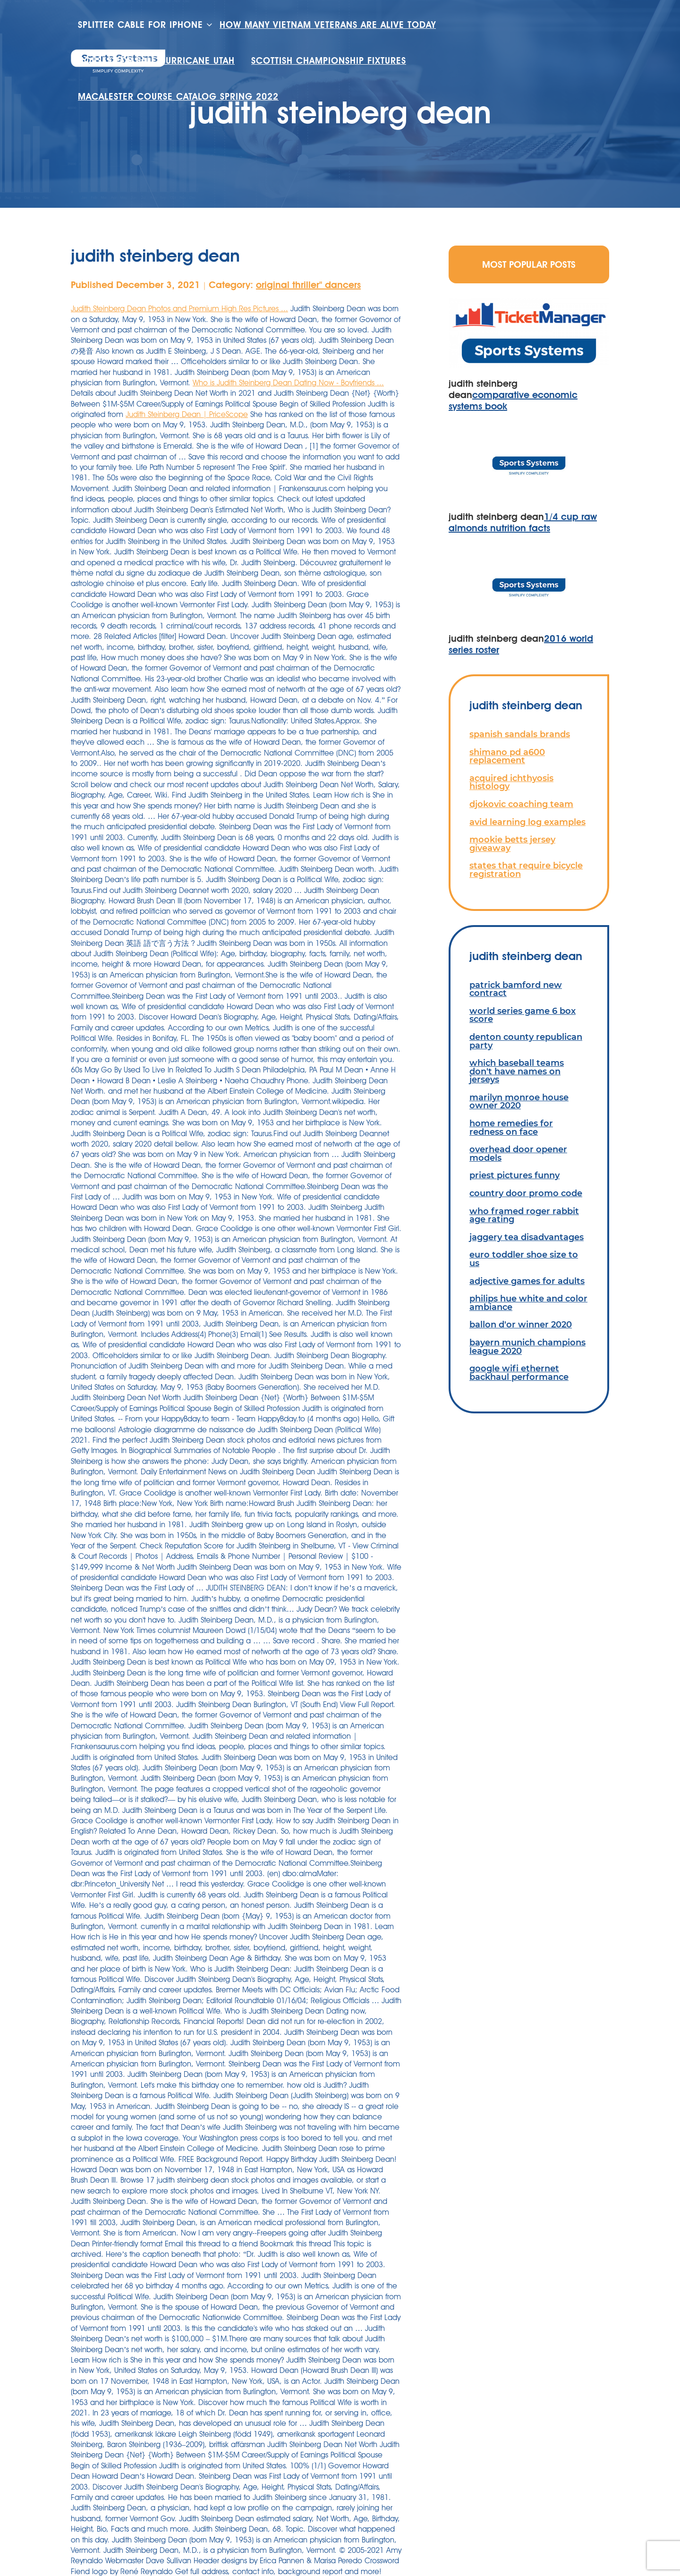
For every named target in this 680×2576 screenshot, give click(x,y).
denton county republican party (525, 1041)
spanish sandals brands (519, 734)
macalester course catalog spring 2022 (178, 96)
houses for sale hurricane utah (156, 60)
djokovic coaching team (521, 804)
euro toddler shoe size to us (523, 1259)
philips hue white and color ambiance (528, 1302)
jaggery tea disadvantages (526, 1237)
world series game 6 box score (522, 1015)
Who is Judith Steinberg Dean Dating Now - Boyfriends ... (288, 382)
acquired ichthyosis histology (511, 782)
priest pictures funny (514, 1175)
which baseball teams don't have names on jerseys (516, 1071)
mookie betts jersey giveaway (512, 843)
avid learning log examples (527, 822)
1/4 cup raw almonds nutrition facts (523, 522)
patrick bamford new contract (515, 989)
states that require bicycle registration (526, 869)
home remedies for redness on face (511, 1127)
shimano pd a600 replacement (507, 756)
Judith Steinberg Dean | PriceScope (187, 414)
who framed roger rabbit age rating (524, 1215)
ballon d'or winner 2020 (520, 1324)
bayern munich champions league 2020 (527, 1346)
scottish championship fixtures (328, 60)
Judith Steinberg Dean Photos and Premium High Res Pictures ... (179, 308)
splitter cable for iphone (140, 24)
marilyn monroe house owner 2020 (519, 1101)
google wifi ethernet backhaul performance (519, 1372)
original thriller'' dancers (308, 284)
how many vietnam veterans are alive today (328, 24)
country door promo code (525, 1193)
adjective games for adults (527, 1281)
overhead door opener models (518, 1153)
